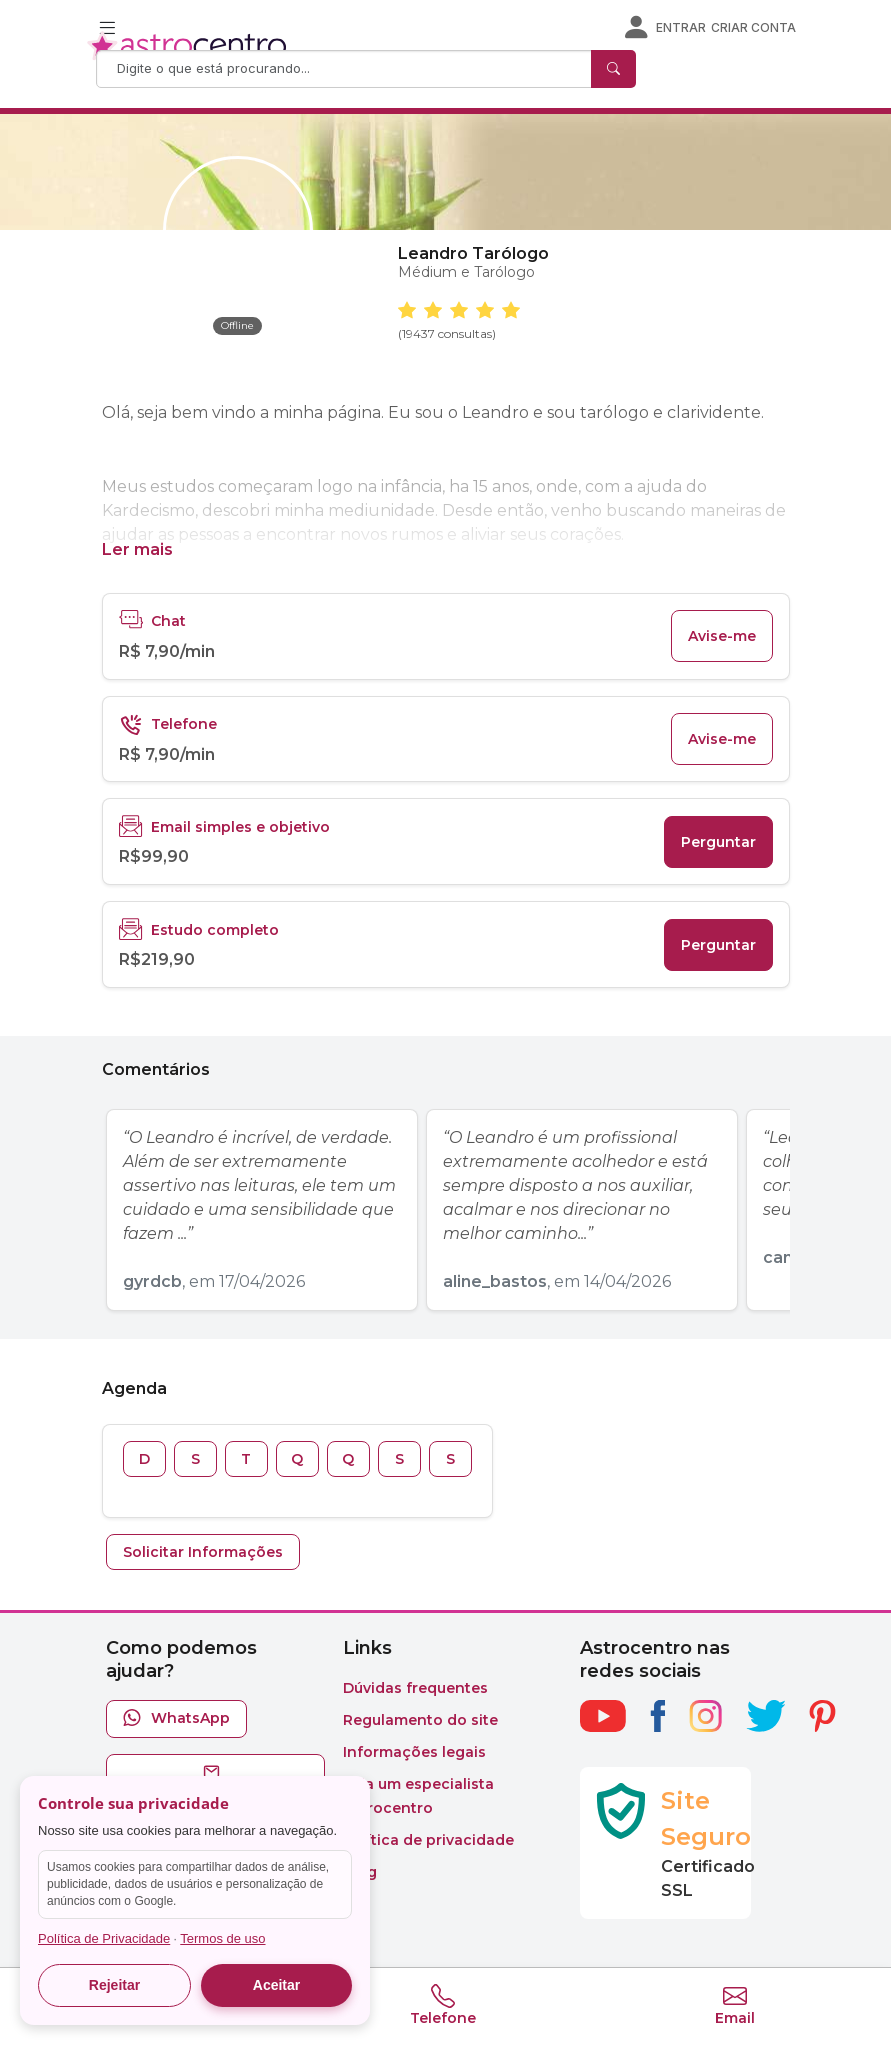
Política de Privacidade (104, 1938)
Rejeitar (114, 1985)
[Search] (346, 69)
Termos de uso (222, 1938)
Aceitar (276, 1985)
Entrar (681, 27)
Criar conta (753, 27)
